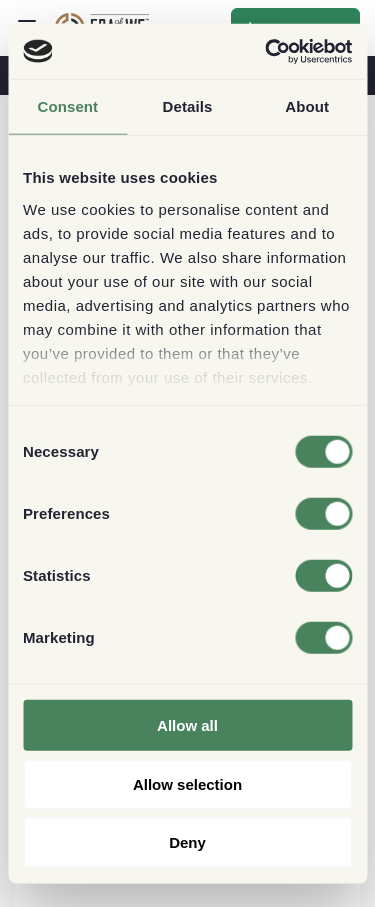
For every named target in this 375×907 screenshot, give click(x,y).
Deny (187, 842)
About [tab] (307, 106)
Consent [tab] (67, 106)
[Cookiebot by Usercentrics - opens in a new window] (267, 51)
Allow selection (187, 783)
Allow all (187, 725)
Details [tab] (188, 106)
